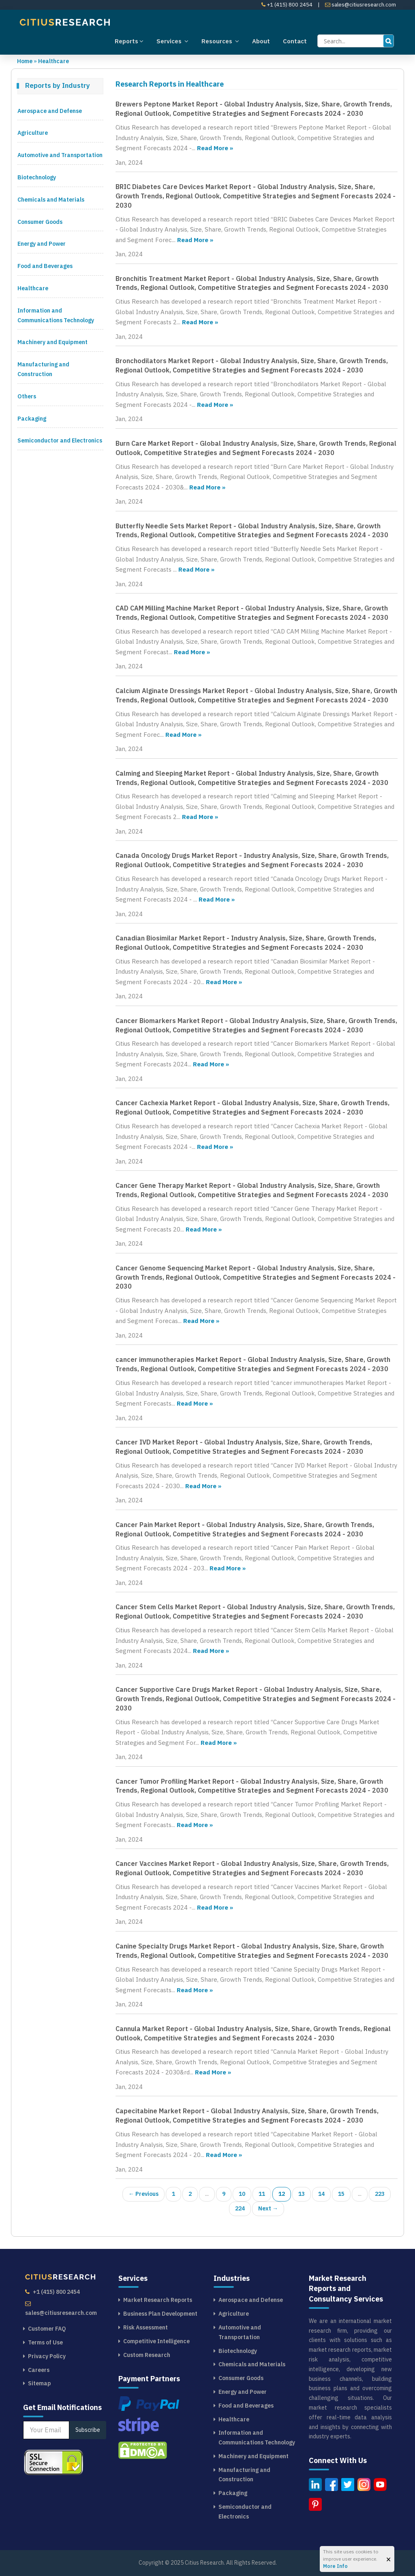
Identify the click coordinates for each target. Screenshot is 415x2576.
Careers (38, 2370)
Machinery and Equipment (52, 342)
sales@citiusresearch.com (360, 4)
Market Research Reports (157, 2300)
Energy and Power (41, 243)
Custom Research (146, 2355)
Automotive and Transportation (60, 155)
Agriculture (32, 132)
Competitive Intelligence (156, 2341)
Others (26, 396)
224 (240, 2208)
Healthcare (53, 61)
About (261, 41)
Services (172, 41)
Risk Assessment (145, 2327)
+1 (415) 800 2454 (286, 4)
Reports (129, 41)
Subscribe (87, 2429)
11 (262, 2193)
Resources (220, 41)
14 (321, 2193)
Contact (295, 41)
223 (380, 2193)
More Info (335, 2566)
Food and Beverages (45, 266)
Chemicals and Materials (50, 199)
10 (242, 2193)
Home (24, 61)
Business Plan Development (160, 2313)
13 (301, 2193)
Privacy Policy (47, 2356)
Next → (268, 2208)
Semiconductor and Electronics (59, 440)
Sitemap (39, 2383)
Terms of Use (45, 2342)
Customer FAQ (47, 2328)
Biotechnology (36, 177)
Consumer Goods (39, 221)
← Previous (143, 2193)
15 (341, 2193)
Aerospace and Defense (49, 111)
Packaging (31, 418)
